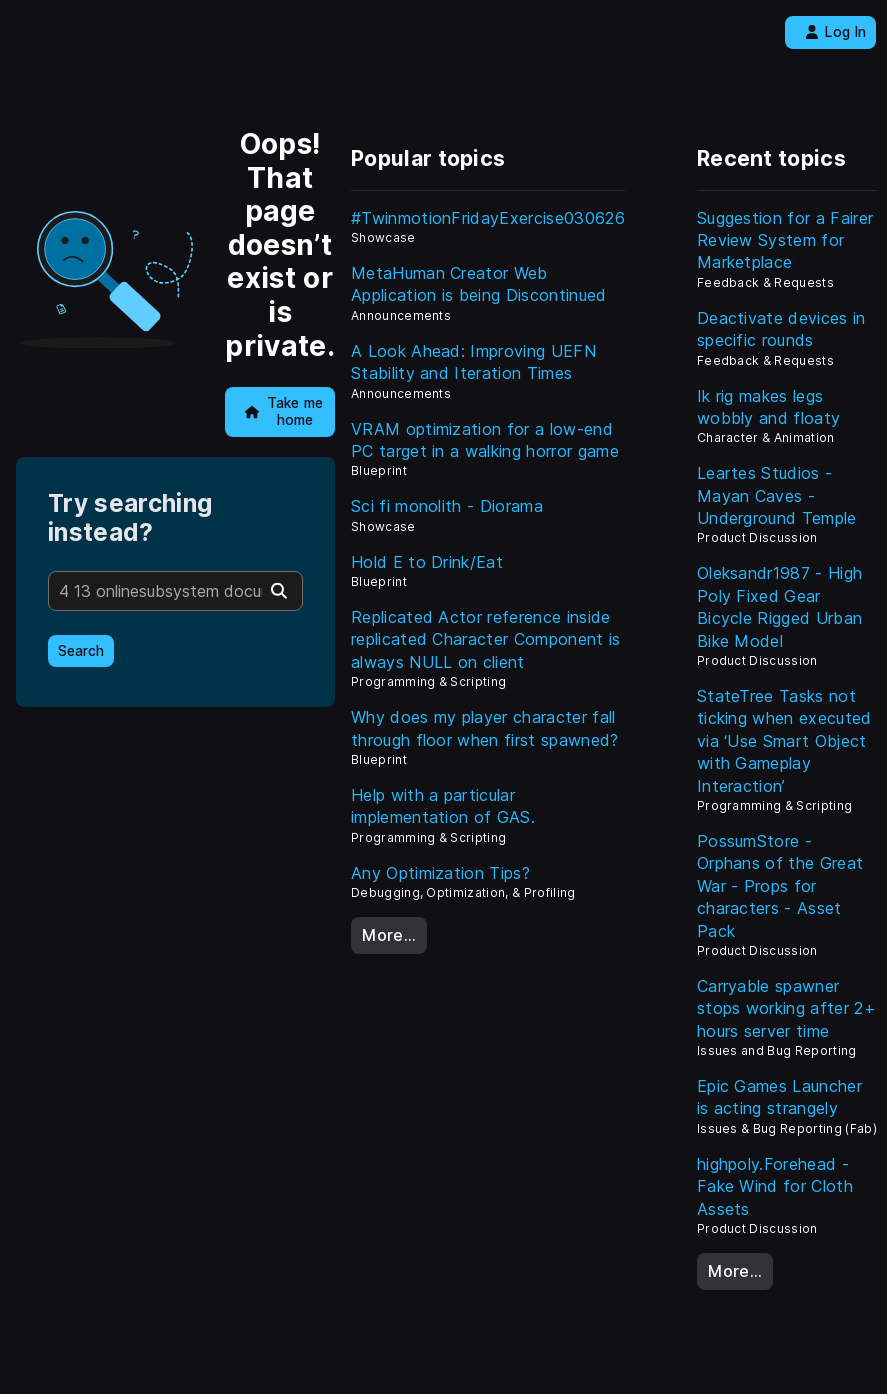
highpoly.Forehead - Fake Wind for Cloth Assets (775, 1186)
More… (389, 935)
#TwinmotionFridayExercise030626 (488, 218)
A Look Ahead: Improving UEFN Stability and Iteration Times (473, 362)
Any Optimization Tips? (440, 873)
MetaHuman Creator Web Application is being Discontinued (479, 284)
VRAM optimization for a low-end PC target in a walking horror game (485, 440)
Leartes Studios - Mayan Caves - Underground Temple (777, 495)
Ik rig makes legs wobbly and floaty (768, 407)
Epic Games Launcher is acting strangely (779, 1097)
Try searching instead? (130, 518)
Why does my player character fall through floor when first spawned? (485, 728)
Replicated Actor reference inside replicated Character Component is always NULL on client (486, 639)
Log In (835, 32)
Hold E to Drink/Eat (427, 562)
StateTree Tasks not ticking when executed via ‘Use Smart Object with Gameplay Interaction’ (784, 741)
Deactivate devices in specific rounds (781, 329)
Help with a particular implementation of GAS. (443, 806)
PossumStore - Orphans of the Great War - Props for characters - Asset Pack (780, 886)
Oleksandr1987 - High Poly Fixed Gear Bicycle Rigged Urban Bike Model (779, 606)
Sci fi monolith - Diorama (447, 506)
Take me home (284, 411)
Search (81, 651)
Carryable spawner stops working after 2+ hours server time (786, 1008)
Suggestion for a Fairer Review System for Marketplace (785, 240)
